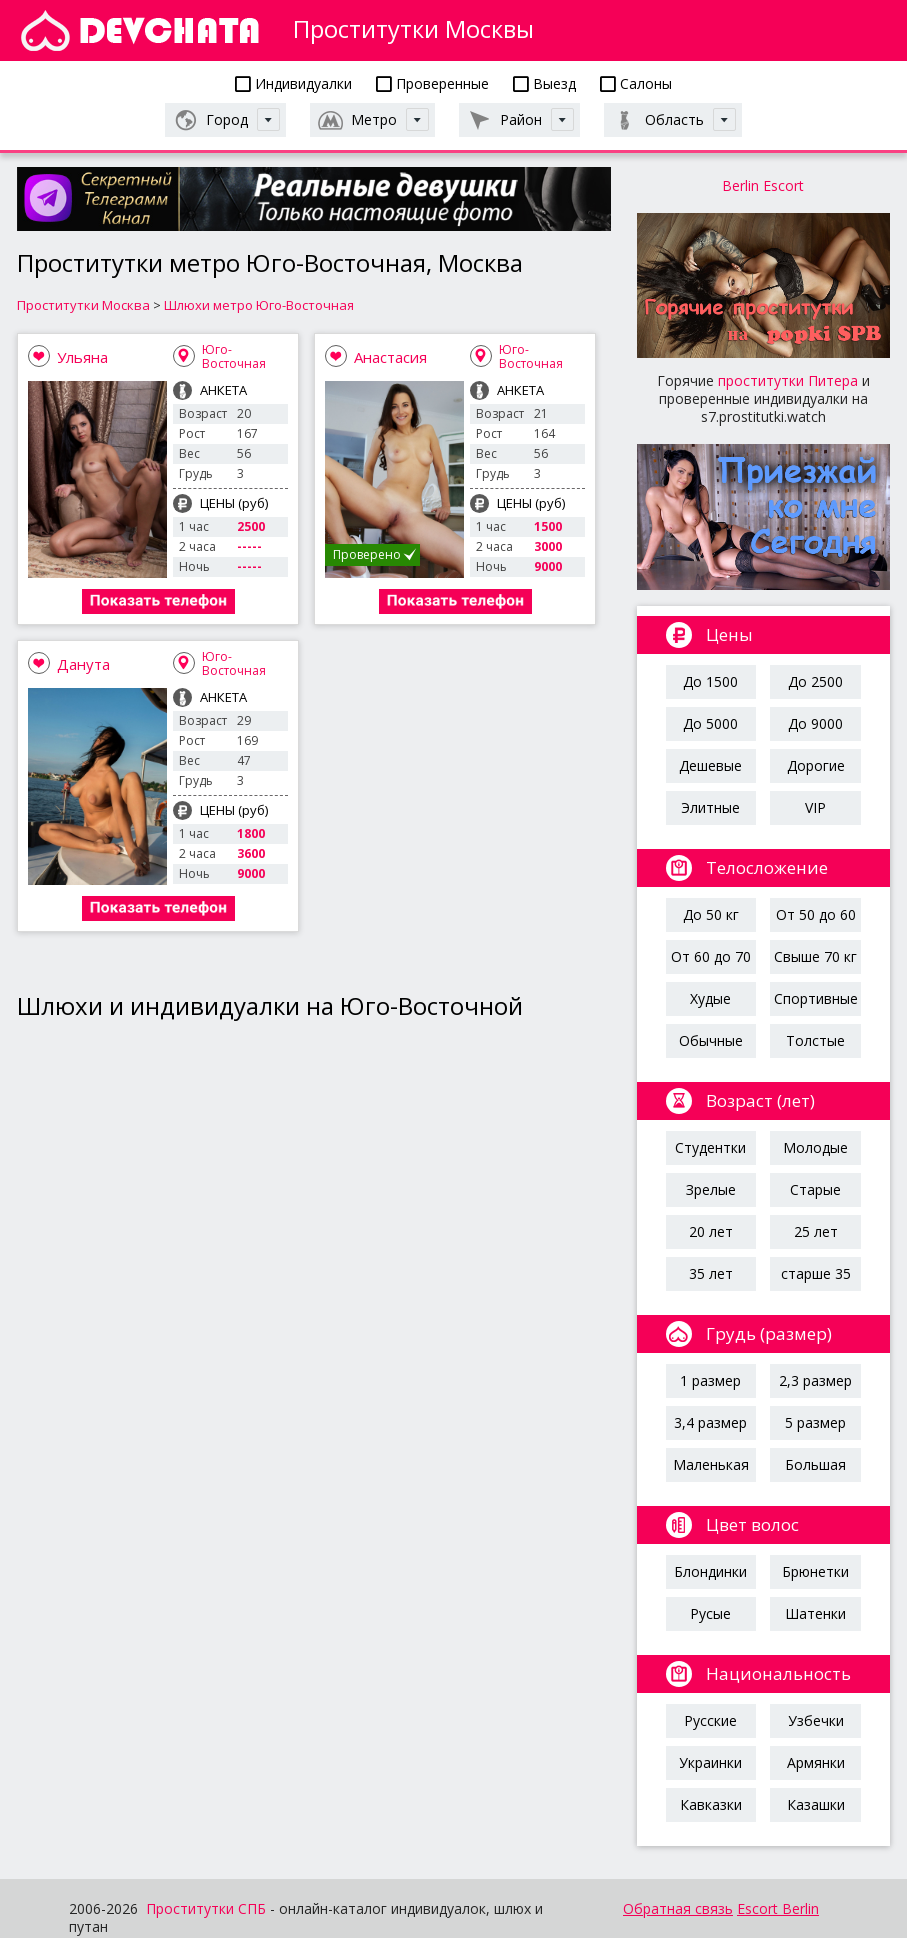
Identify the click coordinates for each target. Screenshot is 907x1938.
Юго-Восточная (234, 356)
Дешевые (710, 765)
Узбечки (816, 1720)
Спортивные (816, 998)
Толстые (815, 1040)
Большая (815, 1464)
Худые (710, 998)
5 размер (815, 1422)
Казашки (816, 1804)
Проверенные (432, 83)
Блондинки (710, 1571)
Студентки (710, 1147)
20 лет (711, 1231)
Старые (815, 1189)
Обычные (711, 1040)
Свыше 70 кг (815, 956)
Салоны (636, 83)
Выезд (544, 83)
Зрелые (711, 1189)
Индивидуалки (293, 83)
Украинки (710, 1762)
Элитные (710, 807)
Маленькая (711, 1464)
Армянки (816, 1762)
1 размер (710, 1380)
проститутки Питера (788, 380)
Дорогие (816, 765)
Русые (710, 1613)
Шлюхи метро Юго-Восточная (259, 305)
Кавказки (711, 1804)
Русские (710, 1720)
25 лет (816, 1231)
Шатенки (815, 1613)
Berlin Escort (763, 185)
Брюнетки (815, 1571)
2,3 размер (815, 1380)
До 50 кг (711, 914)
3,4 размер (710, 1422)
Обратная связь (678, 1908)
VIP (815, 807)
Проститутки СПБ (206, 1908)
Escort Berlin (778, 1908)
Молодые (815, 1147)
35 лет (711, 1273)
